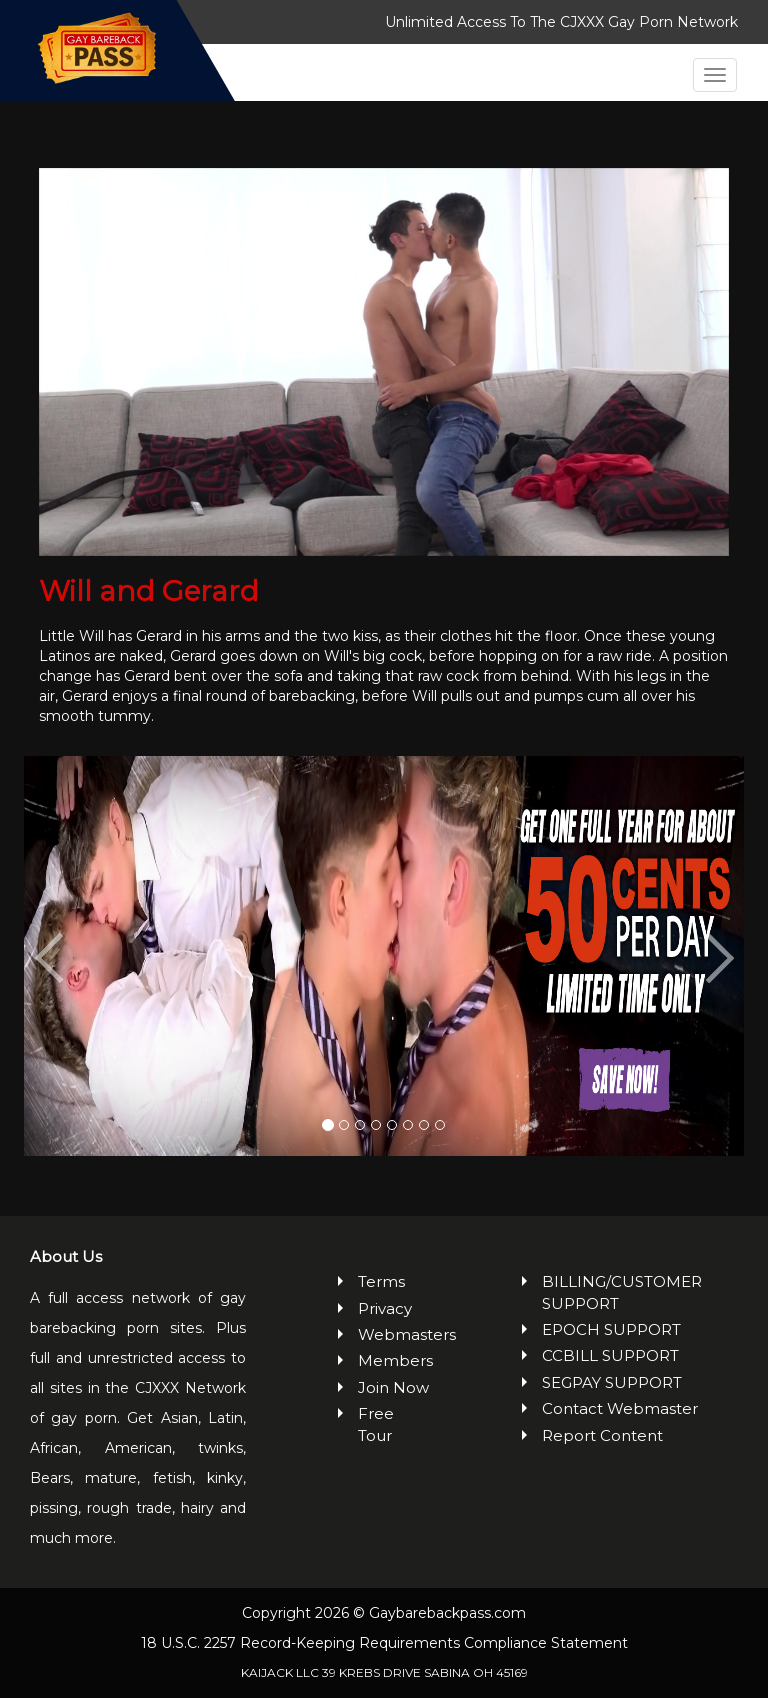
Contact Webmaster (620, 1408)
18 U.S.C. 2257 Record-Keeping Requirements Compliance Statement (384, 1643)
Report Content (602, 1435)
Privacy (385, 1308)
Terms (381, 1281)
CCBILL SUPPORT (610, 1355)
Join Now (393, 1387)
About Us (66, 1256)
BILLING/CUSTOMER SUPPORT (622, 1292)
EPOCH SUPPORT (611, 1329)
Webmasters (394, 1334)
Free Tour (376, 1424)
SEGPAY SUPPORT (612, 1382)
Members (394, 1360)
